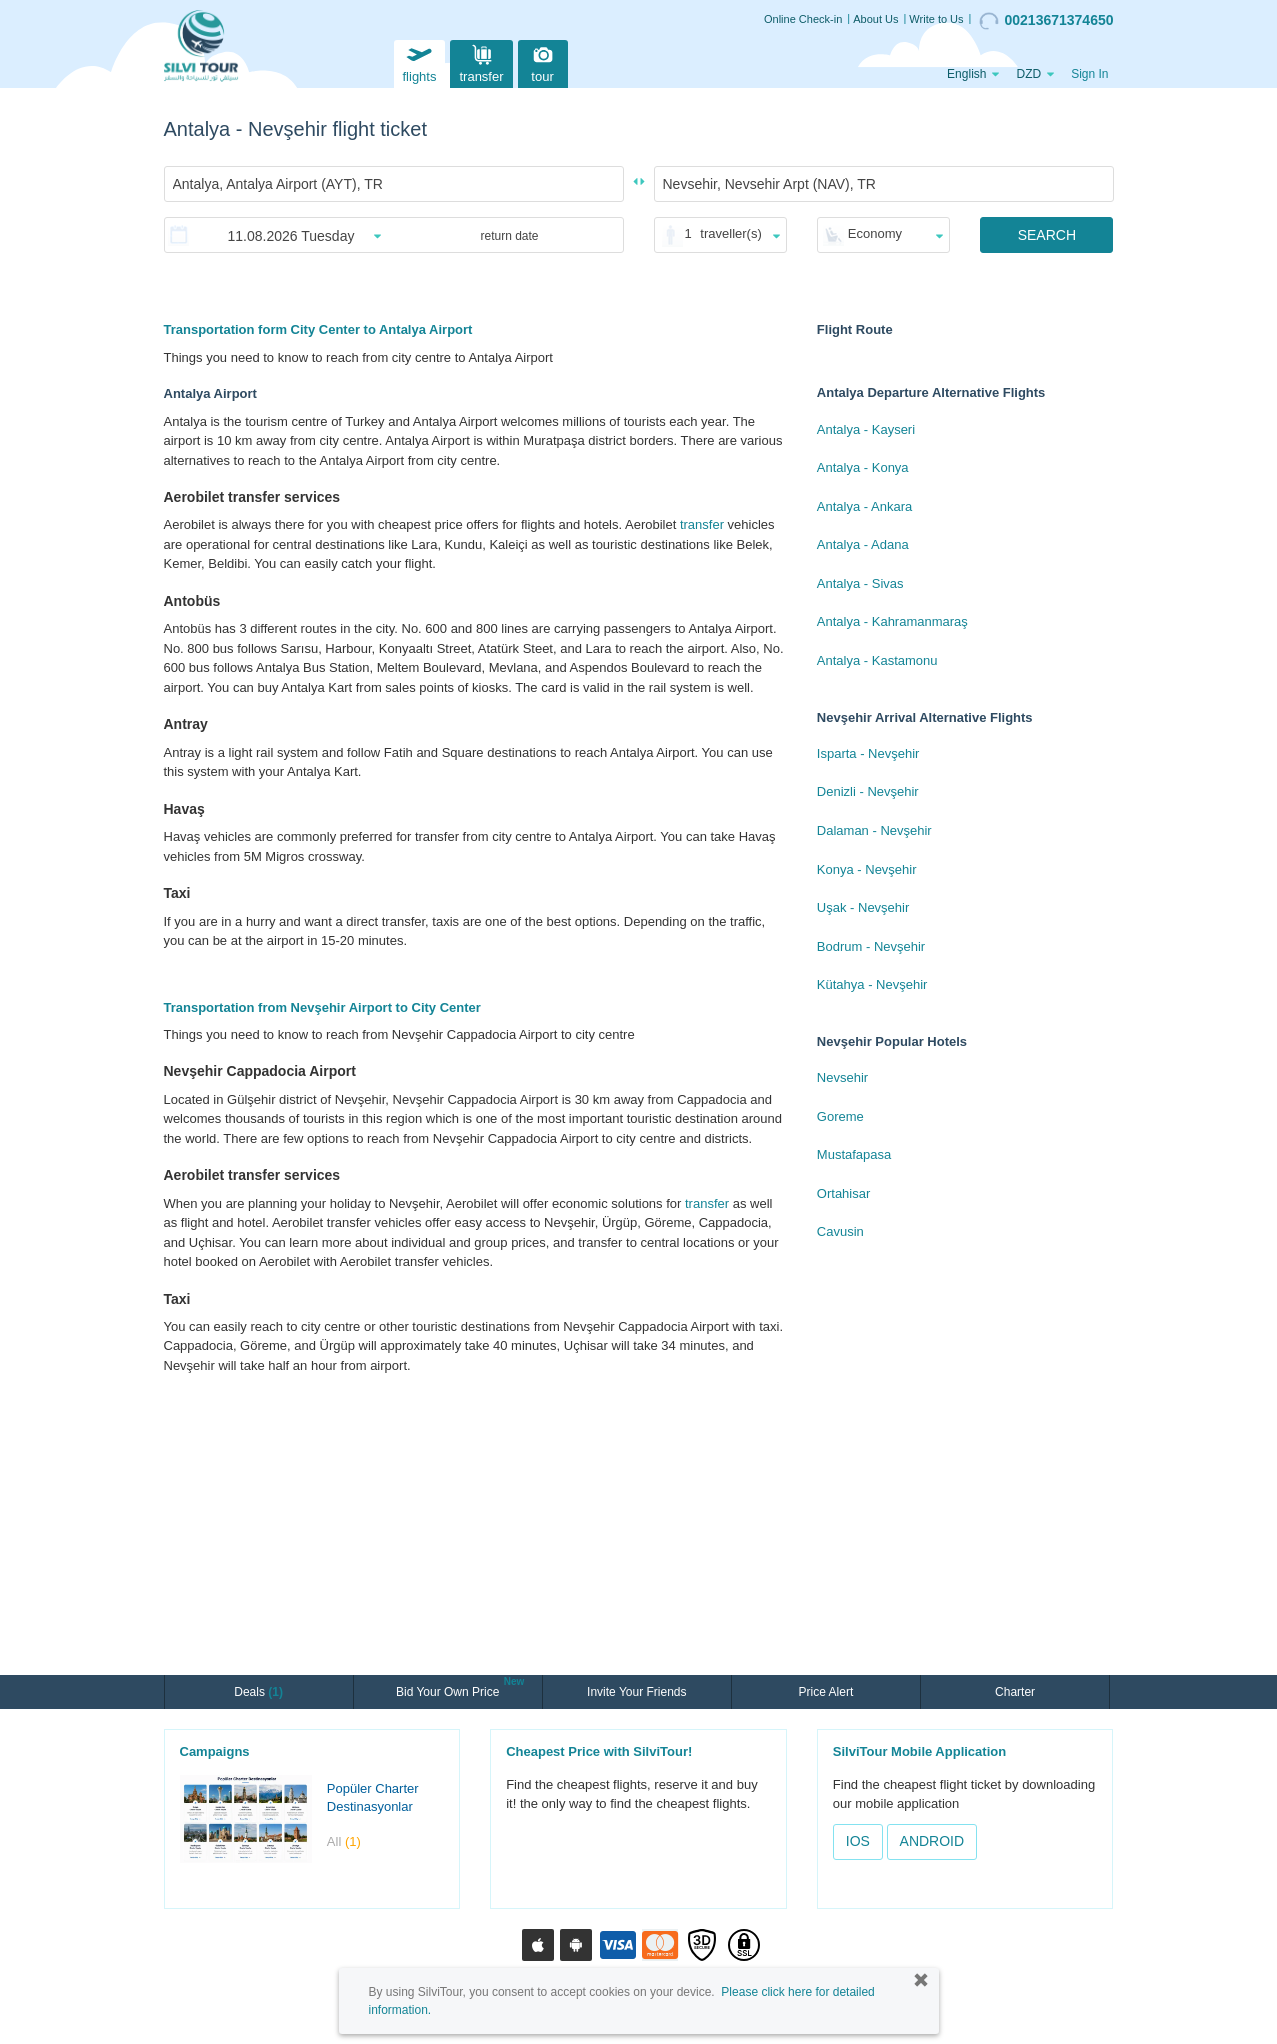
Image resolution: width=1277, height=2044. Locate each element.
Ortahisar (843, 1193)
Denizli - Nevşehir (868, 791)
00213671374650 (1046, 21)
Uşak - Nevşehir (863, 907)
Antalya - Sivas (860, 583)
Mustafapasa (854, 1154)
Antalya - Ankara (864, 506)
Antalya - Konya (863, 467)
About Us (875, 19)
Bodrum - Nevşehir (871, 946)
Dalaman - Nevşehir (874, 830)
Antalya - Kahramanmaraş (892, 621)
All (344, 1841)
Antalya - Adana (863, 544)
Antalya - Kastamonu (877, 660)
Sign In (1089, 74)
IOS (858, 1841)
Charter (1015, 1692)
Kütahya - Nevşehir (872, 984)
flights (419, 61)
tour (543, 61)
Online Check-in (803, 19)
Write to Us (936, 19)
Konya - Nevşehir (867, 869)
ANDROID (932, 1841)
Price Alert (826, 1692)
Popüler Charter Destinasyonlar (373, 1798)
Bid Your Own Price (450, 1690)
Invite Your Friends (636, 1692)
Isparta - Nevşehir (868, 753)
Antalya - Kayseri (866, 429)
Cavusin (840, 1231)
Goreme (840, 1116)
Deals (258, 1692)
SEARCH (1047, 235)
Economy (875, 233)
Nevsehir (842, 1077)
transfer (481, 61)
